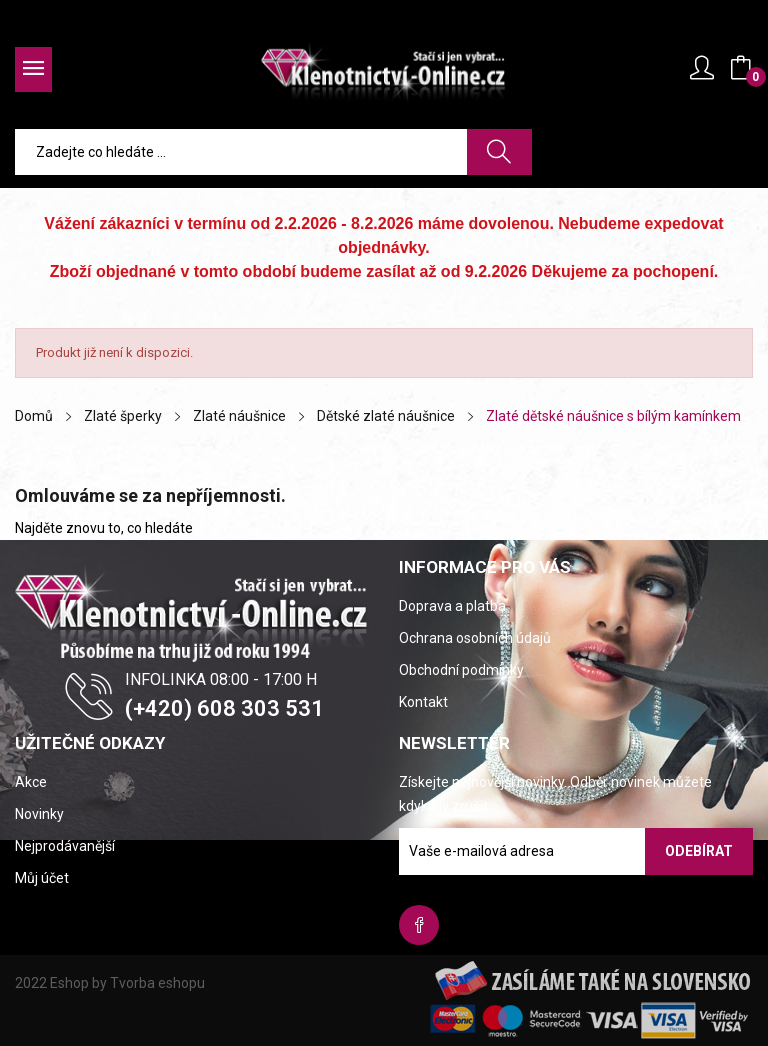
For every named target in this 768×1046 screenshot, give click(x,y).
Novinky (39, 814)
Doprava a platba (452, 606)
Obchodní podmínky (461, 670)
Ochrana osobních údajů (475, 638)
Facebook (419, 925)
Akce (31, 782)
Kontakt (423, 702)
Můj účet (42, 878)
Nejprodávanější (65, 846)
